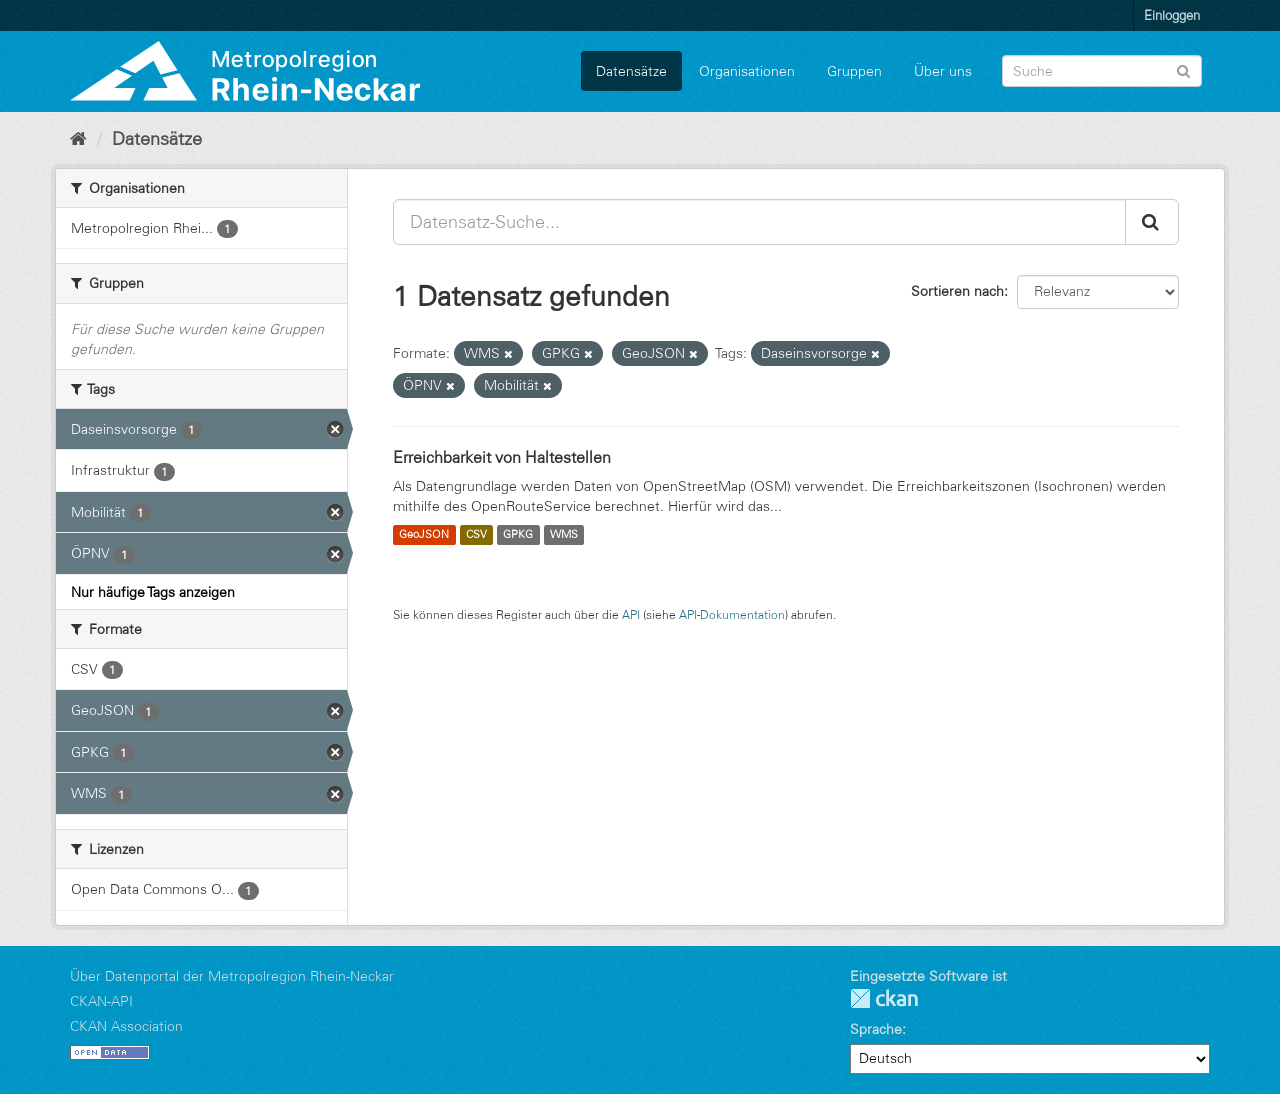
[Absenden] (1183, 69)
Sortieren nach (957, 291)
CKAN (884, 998)
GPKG (518, 535)
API (631, 614)
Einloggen (1172, 15)
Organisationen (747, 71)
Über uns (943, 71)
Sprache (876, 1029)
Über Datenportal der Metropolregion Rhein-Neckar (232, 976)
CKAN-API (101, 1001)
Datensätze (631, 71)
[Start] (78, 139)
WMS (564, 535)
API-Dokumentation (732, 614)
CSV (476, 535)
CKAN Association (126, 1026)
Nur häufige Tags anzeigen (153, 592)
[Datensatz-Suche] (1102, 71)
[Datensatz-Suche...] (759, 222)
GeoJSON (424, 535)
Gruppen (854, 71)
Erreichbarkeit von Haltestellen (502, 457)
